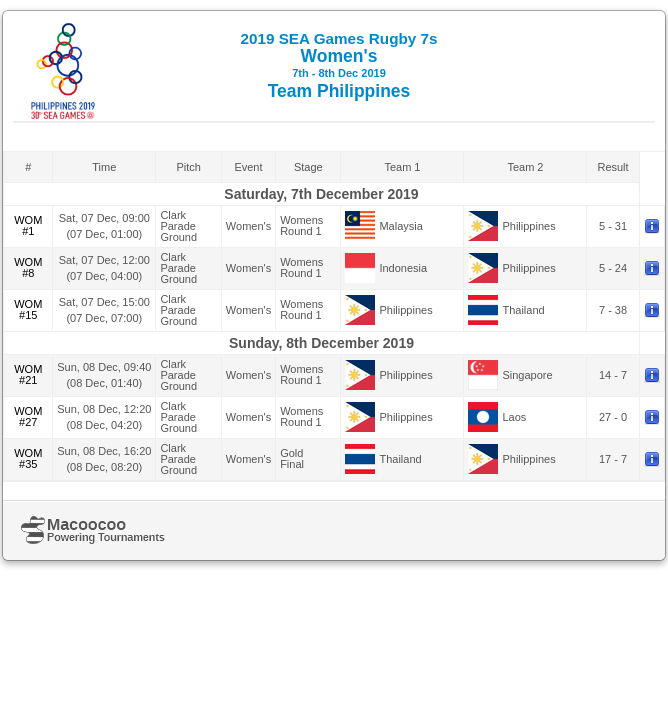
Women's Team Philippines (339, 65)
